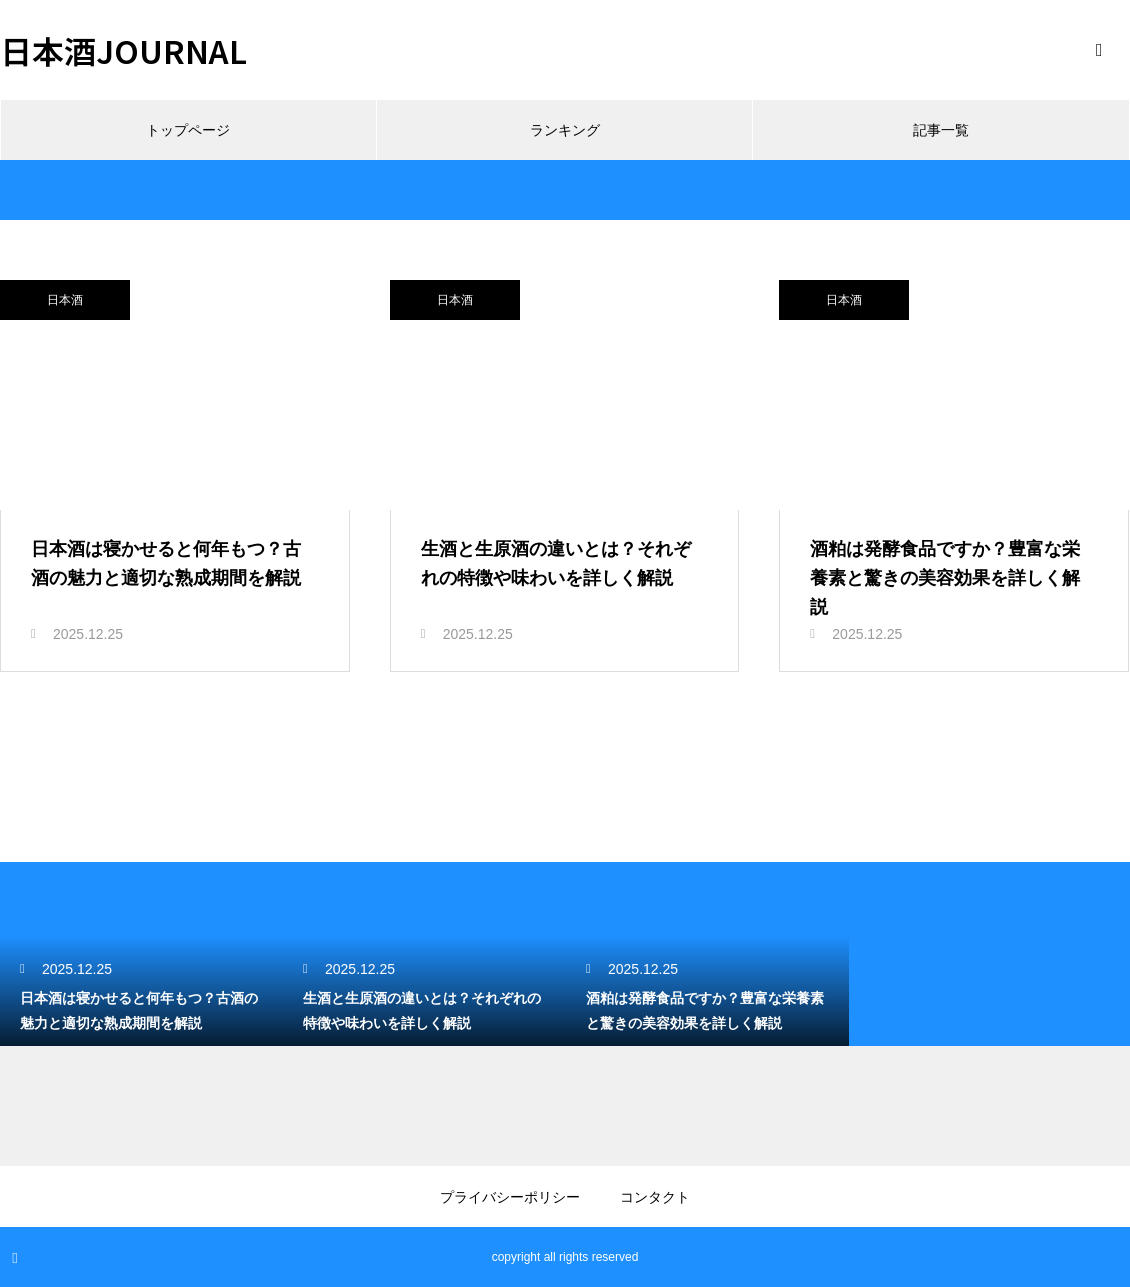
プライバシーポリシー (510, 1197)
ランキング (565, 130)
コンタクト (655, 1197)
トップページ (188, 130)
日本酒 (65, 300)
